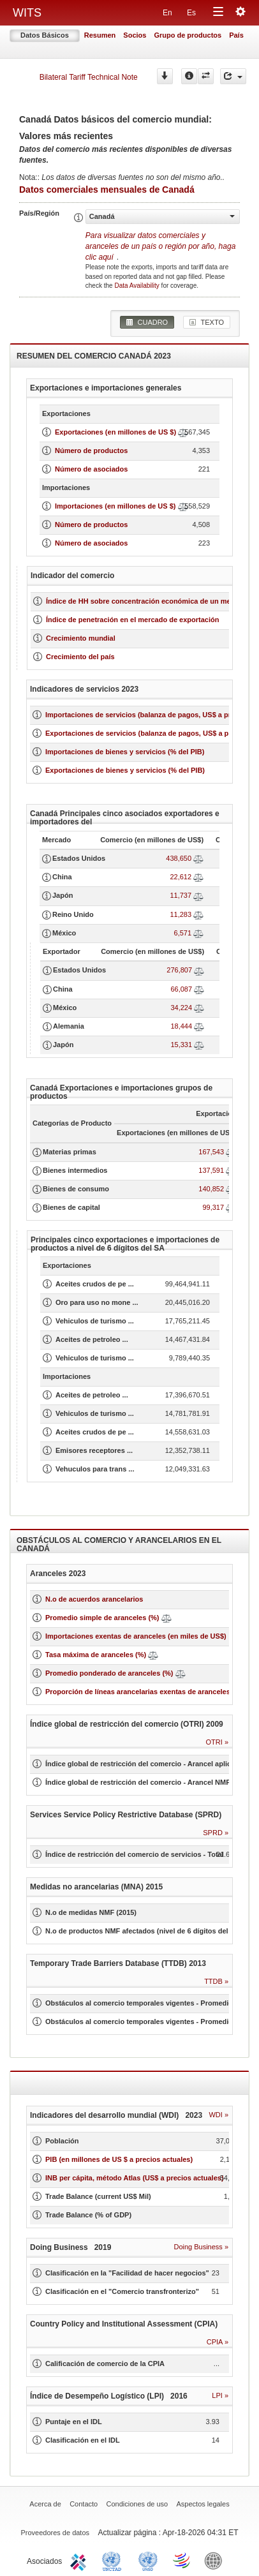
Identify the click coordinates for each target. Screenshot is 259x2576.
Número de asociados (91, 469)
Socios (134, 35)
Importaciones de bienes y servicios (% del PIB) (124, 752)
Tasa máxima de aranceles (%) (96, 1654)
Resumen (100, 35)
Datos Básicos (44, 35)
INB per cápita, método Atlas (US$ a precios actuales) (134, 2178)
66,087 (181, 989)
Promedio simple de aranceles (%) (102, 1617)
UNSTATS (148, 2560)
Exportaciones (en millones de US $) (115, 432)
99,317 (213, 1207)
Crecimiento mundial (80, 638)
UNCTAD (114, 2560)
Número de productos (91, 450)
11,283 (180, 914)
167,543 (211, 1152)
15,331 (181, 1044)
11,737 (180, 895)
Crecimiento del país (80, 656)
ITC (80, 2560)
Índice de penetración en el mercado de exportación (132, 619)
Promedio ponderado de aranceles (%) (109, 1673)
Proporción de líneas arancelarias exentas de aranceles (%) (144, 1691)
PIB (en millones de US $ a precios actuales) (119, 2159)
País (236, 35)
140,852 (211, 1189)
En (167, 12)
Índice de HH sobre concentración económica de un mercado (148, 601)
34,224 (181, 1007)
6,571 (183, 933)
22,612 (180, 877)
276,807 (179, 970)
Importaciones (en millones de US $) (115, 506)
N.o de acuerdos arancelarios (94, 1599)
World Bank (216, 2560)
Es (191, 12)
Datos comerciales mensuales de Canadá (107, 189)
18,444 (181, 1026)
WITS (27, 12)
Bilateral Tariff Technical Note (89, 77)
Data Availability (137, 285)
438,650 (178, 858)
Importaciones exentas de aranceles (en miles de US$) (135, 1636)
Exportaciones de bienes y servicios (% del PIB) (125, 770)
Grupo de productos (187, 35)
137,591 (211, 1170)
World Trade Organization (182, 2560)
